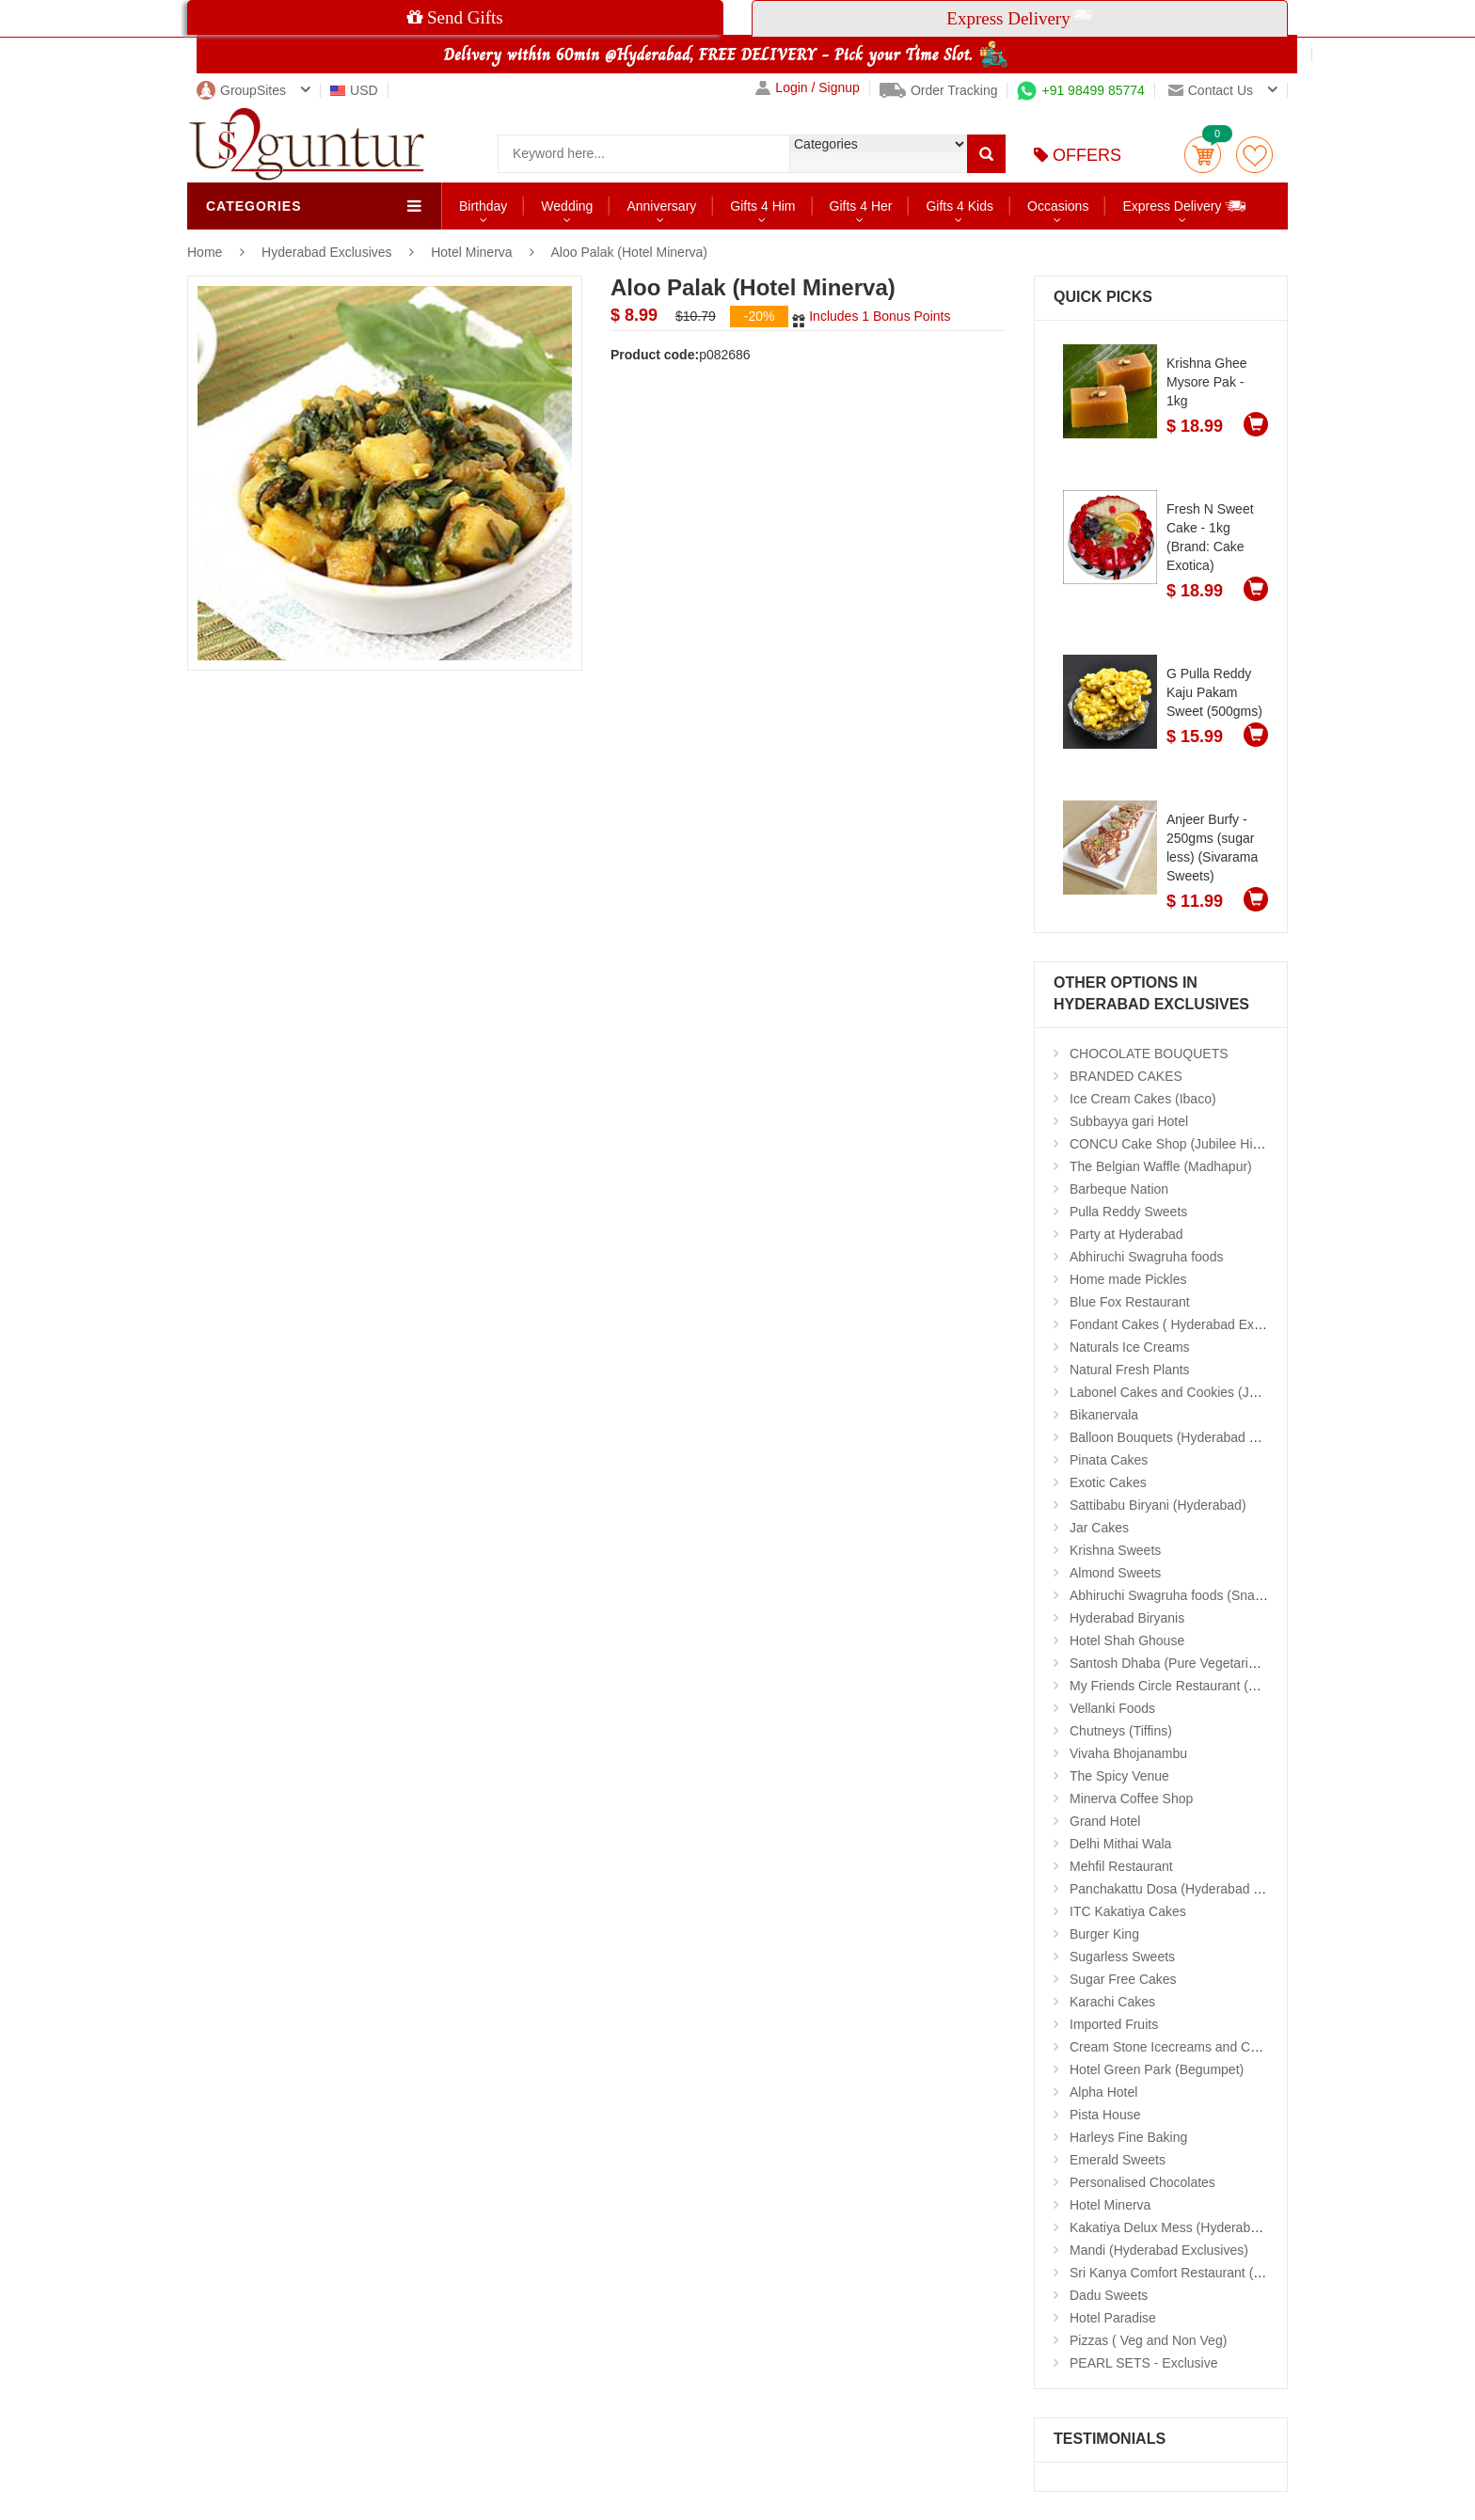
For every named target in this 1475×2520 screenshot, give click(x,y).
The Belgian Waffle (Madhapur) (1161, 1166)
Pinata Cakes (1109, 1459)
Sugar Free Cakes (1123, 1979)
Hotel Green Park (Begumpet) (1157, 2069)
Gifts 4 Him (762, 206)
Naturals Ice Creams (1130, 1347)
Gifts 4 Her (861, 206)
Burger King (1104, 1934)
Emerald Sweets (1118, 2159)
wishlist (1254, 154)
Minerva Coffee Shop (1131, 1798)
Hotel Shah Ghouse (1127, 1640)
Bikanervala (1104, 1414)
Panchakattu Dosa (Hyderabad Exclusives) (1195, 1888)
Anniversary (661, 206)
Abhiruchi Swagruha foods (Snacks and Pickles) (1210, 1595)
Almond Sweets (1115, 1572)
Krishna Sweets (1115, 1550)
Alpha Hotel (1103, 2092)
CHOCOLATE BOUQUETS (1149, 1053)
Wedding (567, 206)
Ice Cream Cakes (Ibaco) (1143, 1098)
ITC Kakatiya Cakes (1128, 1911)
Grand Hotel (1105, 1821)
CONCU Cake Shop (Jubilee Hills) (1169, 1143)
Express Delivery (1184, 205)
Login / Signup (807, 88)
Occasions (1057, 206)
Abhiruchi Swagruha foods (1146, 1256)
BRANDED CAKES (1126, 1076)
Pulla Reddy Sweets (1128, 1211)
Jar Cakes (1099, 1527)
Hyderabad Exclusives (328, 252)
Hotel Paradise (1113, 2317)
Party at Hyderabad (1126, 1234)
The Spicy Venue (1119, 1775)
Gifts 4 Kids (959, 206)
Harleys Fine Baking (1128, 2137)
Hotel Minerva (471, 252)
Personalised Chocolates (1142, 2182)
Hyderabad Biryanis (1127, 1617)
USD (354, 90)
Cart (1202, 154)
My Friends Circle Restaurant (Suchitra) (1185, 1685)
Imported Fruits (1114, 2024)
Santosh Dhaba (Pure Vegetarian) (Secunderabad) (1217, 1663)
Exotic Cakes (1108, 1482)
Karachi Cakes (1112, 2001)
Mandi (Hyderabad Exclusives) (1159, 2250)
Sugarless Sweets (1122, 1956)
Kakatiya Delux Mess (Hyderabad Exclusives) (1202, 2227)
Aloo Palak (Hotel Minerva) (629, 252)
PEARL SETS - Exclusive (1143, 2362)
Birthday (483, 206)
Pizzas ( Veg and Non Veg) (1148, 2340)
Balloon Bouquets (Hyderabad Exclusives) (1192, 1437)
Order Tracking (939, 90)
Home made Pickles (1128, 1279)
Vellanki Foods (1112, 1708)
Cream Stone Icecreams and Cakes (1174, 2046)
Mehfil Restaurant (1121, 1866)
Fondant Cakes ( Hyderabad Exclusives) (1188, 1324)
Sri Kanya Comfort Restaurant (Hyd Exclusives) (1208, 2272)
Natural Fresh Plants (1130, 1369)
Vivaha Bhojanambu (1128, 1753)
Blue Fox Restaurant (1130, 1301)
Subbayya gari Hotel (1129, 1121)
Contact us (1210, 90)
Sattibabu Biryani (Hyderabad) (1158, 1505)
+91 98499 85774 (1080, 90)
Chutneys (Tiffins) (1121, 1730)
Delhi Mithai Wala (1120, 1843)
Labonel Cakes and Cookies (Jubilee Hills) (1193, 1392)
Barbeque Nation (1119, 1189)
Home (204, 252)
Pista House (1105, 2114)
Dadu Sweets (1109, 2295)
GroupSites (241, 90)
